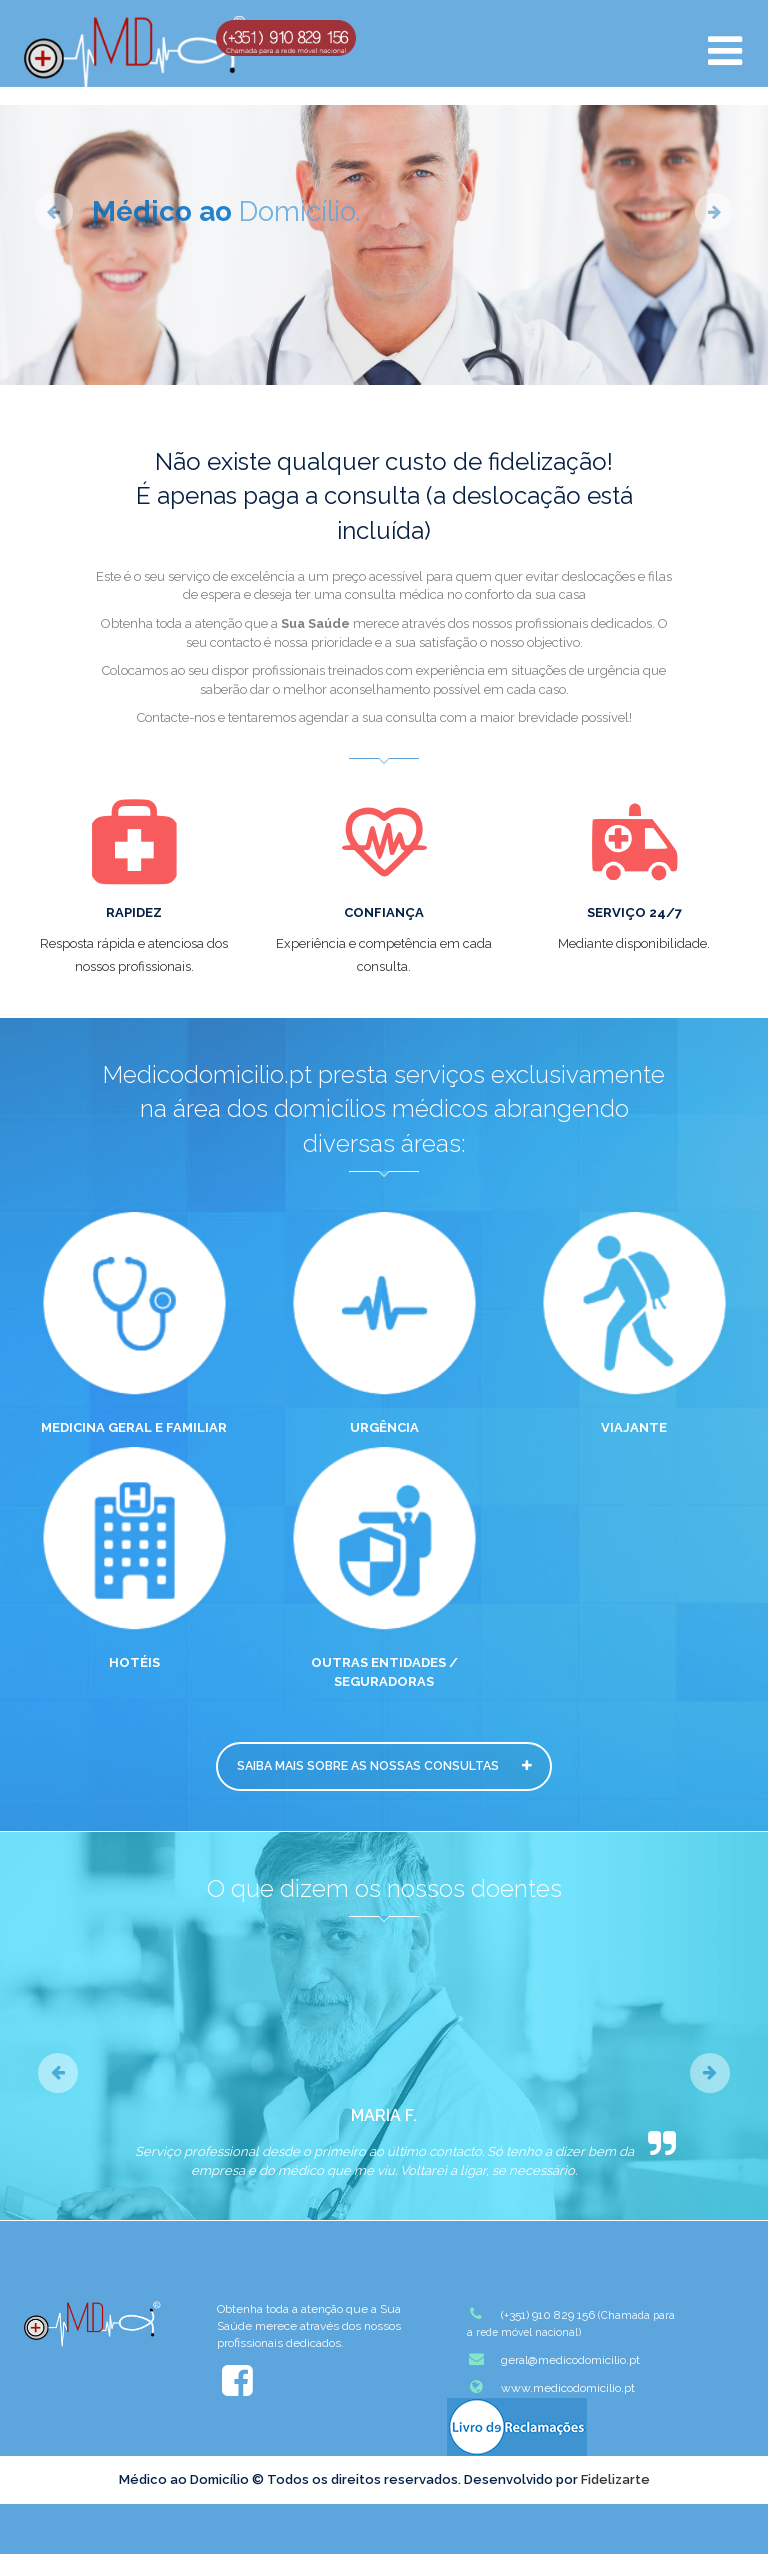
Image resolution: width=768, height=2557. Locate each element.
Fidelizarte (615, 2482)
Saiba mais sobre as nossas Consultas (384, 1767)
